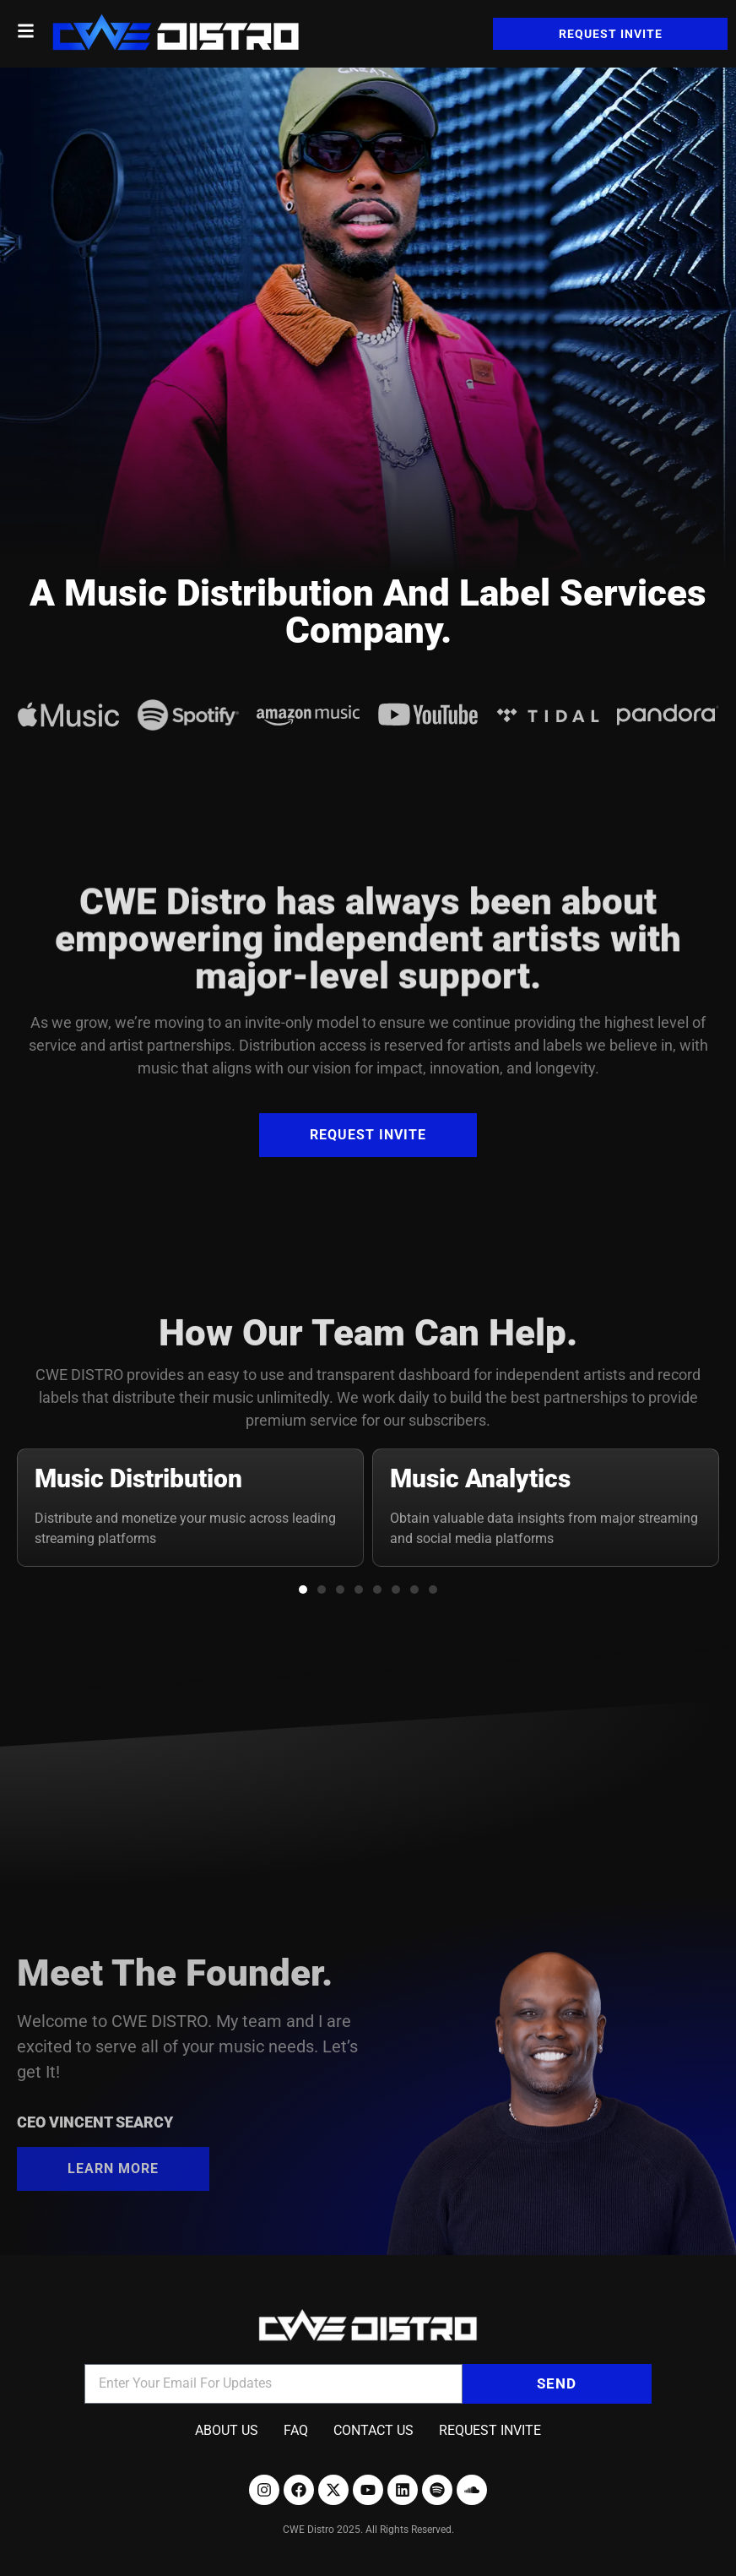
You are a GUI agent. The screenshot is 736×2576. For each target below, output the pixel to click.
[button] (303, 1589)
